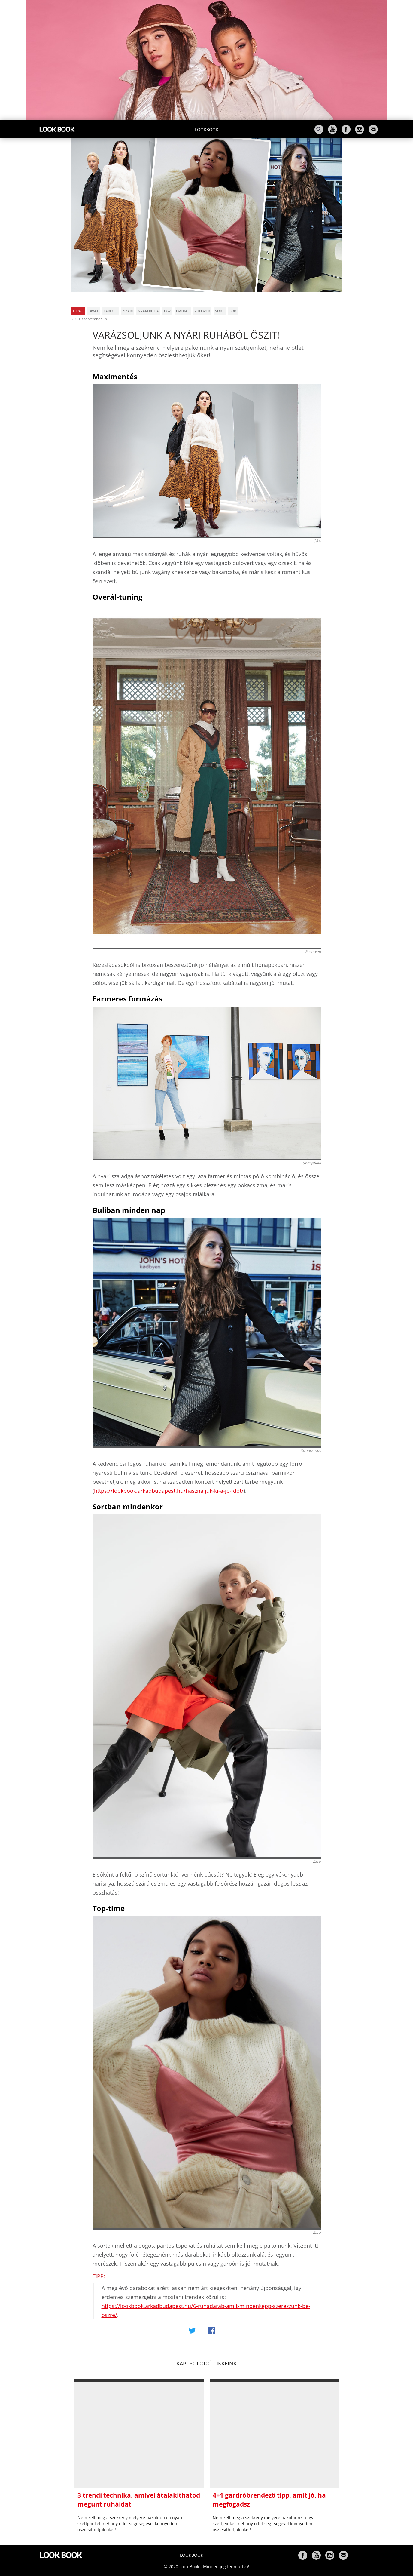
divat (93, 311)
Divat (78, 311)
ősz (167, 311)
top (232, 311)
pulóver (202, 311)
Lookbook (206, 129)
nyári (128, 311)
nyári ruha (148, 311)
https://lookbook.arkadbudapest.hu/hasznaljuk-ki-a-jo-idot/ (169, 1490)
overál (182, 311)
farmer (110, 311)
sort (219, 311)
